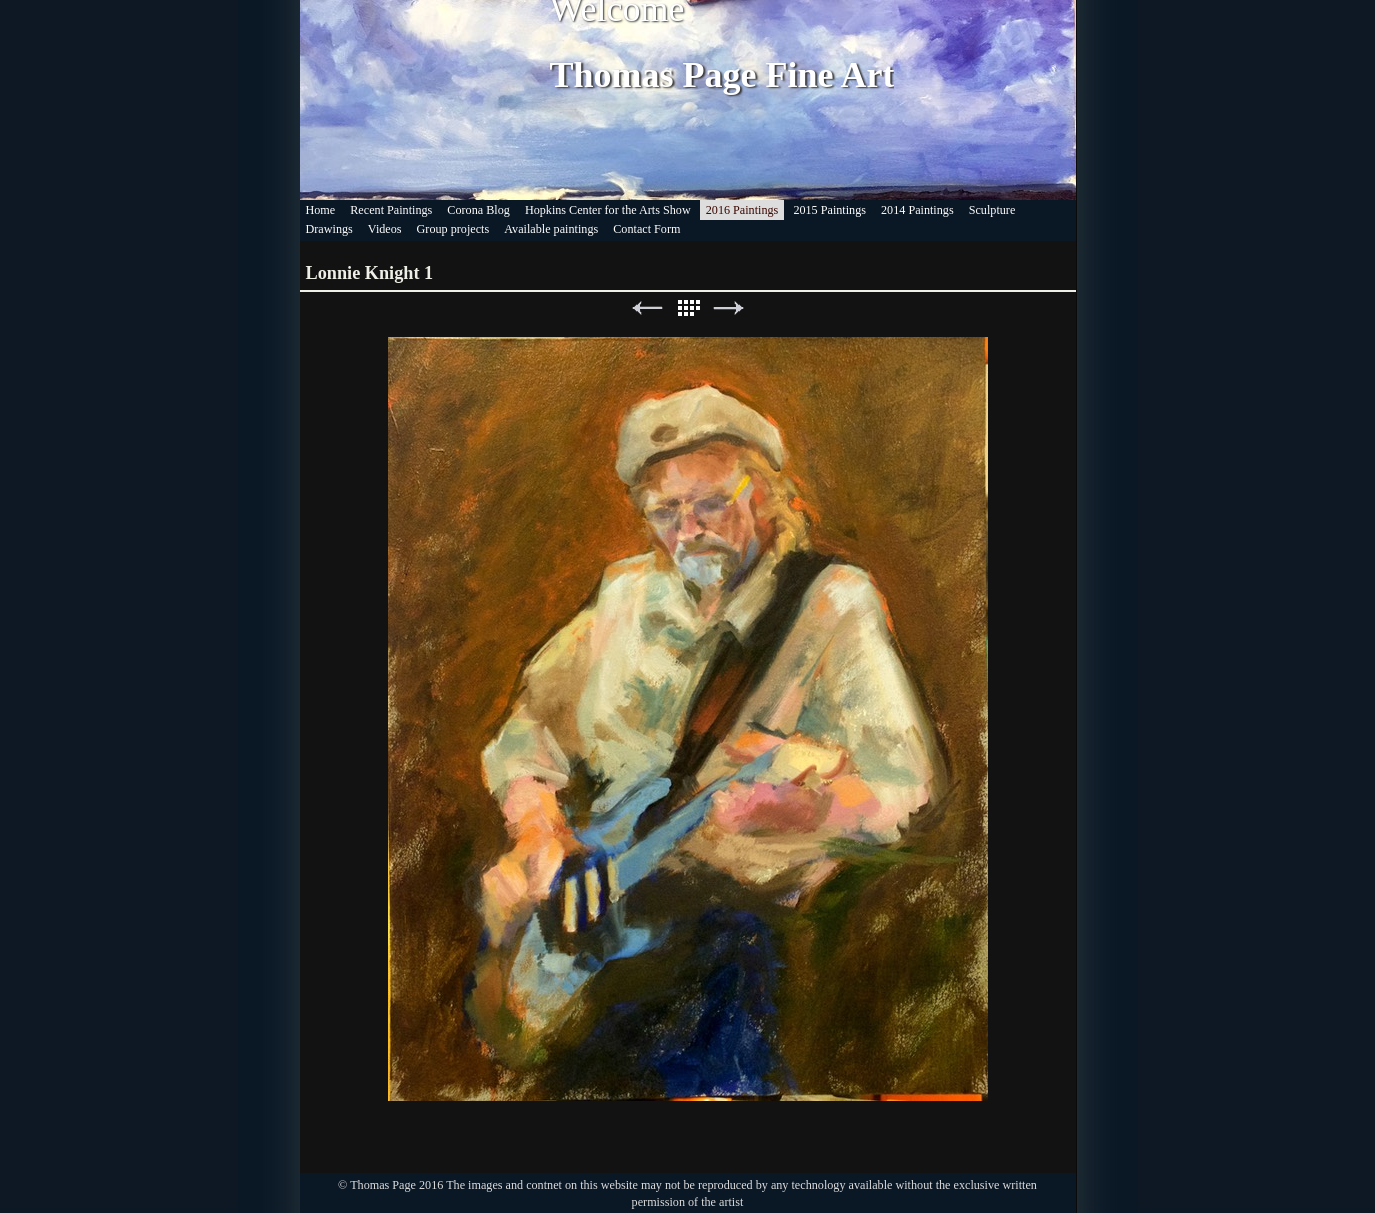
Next (729, 308)
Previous (647, 308)
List (688, 308)
